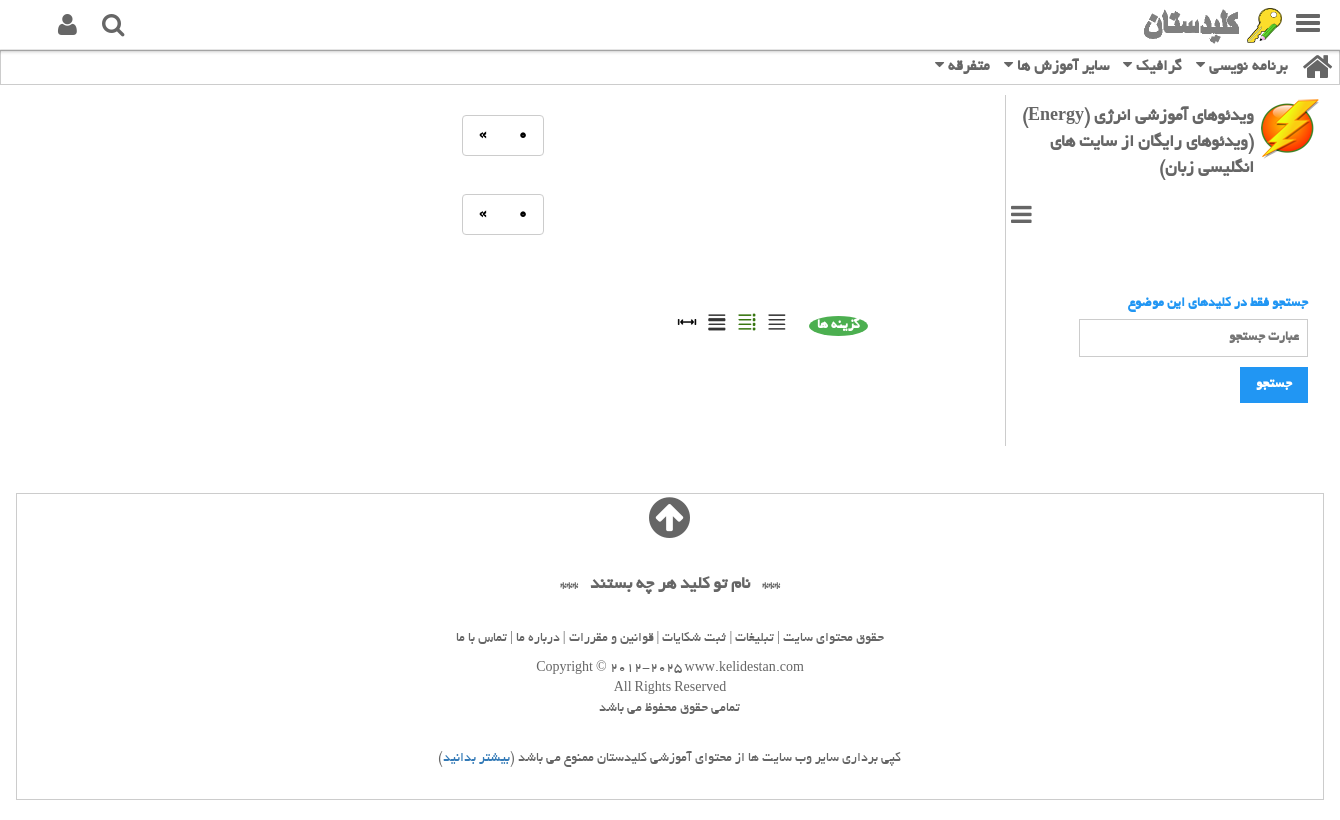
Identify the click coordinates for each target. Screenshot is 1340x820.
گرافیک (1152, 65)
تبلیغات (754, 639)
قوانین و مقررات (611, 639)
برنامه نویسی (1242, 65)
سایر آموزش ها (1056, 65)
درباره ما (538, 639)
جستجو (1274, 385)
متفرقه (962, 65)
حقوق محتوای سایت (833, 639)
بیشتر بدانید (476, 759)
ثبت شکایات (694, 639)
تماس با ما (481, 639)
